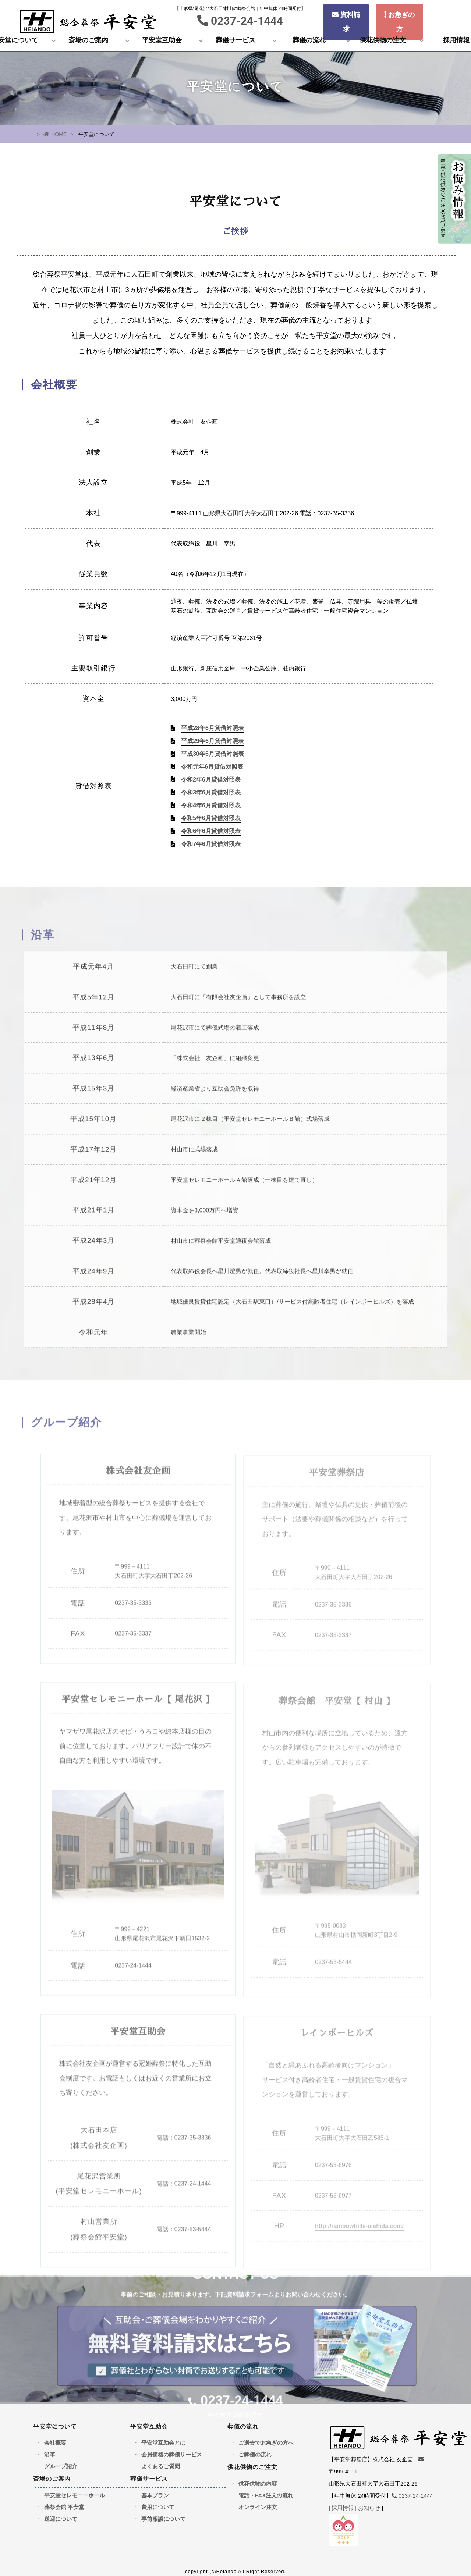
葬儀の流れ (309, 40)
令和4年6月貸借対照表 (211, 805)
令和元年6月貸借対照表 (212, 767)
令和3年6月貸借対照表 (211, 792)
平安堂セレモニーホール (74, 2490)
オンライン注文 (257, 2502)
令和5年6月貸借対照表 (211, 818)
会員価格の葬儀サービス (171, 2450)
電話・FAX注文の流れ (265, 2490)
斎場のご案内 (88, 40)
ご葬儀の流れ (255, 2450)
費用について (157, 2502)
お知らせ (369, 2503)
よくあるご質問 (160, 2461)
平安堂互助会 (162, 40)
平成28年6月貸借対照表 (212, 728)
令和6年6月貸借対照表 (211, 831)
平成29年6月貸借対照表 (212, 741)
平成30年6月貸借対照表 (212, 754)
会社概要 (55, 2438)
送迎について (60, 2514)
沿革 (49, 2450)
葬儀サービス (235, 40)
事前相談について (163, 2514)
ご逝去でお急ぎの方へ (266, 2438)
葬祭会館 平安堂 (64, 2502)
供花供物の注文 (383, 40)
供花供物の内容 (257, 2478)
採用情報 (343, 2503)
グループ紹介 (60, 2461)
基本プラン (155, 2490)
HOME (55, 134)
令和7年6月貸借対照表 (211, 844)
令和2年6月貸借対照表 (211, 779)
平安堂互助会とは (163, 2438)
